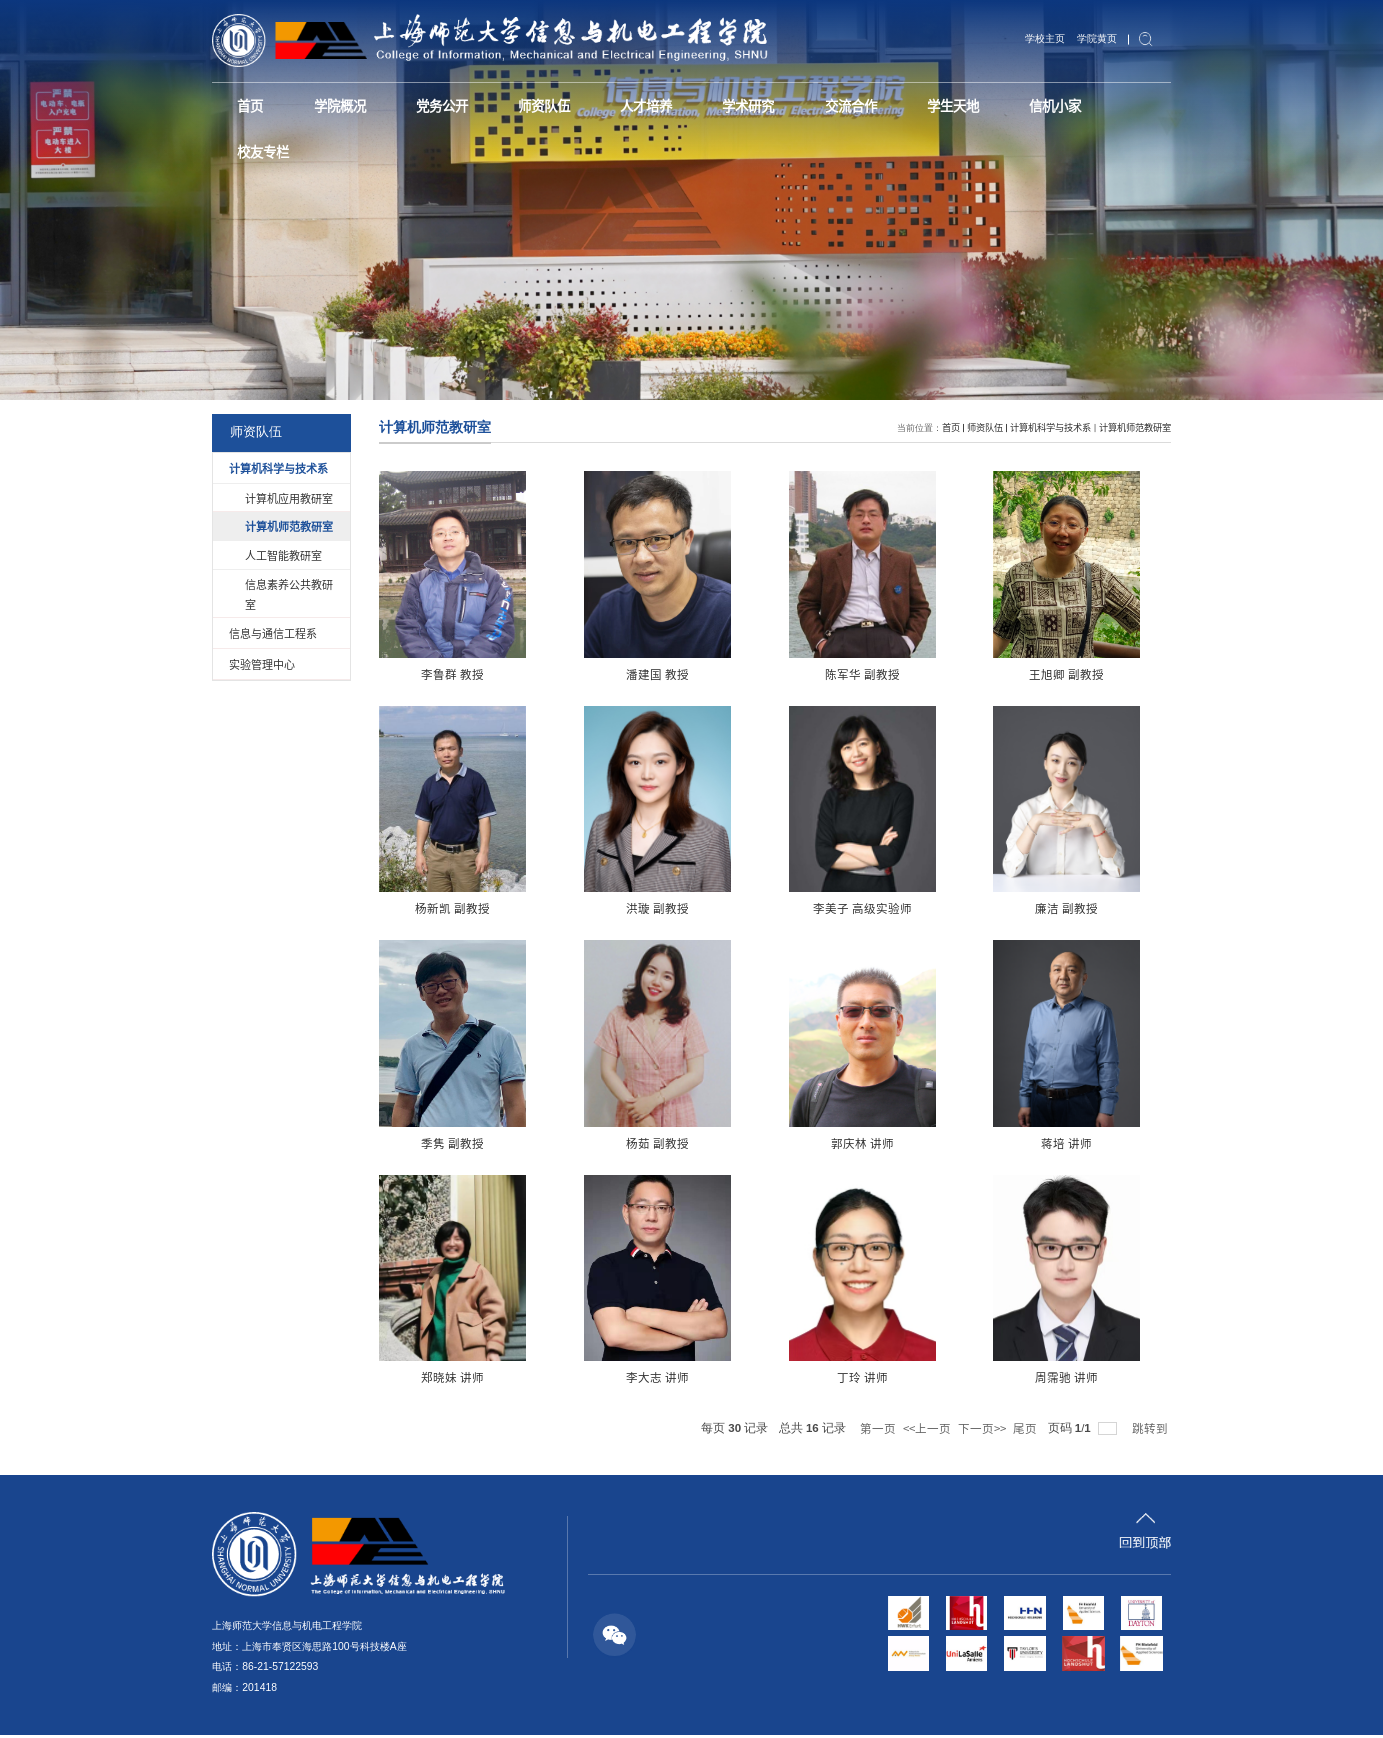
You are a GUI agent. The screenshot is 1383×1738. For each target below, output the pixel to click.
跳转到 (1151, 1430)
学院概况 (335, 103)
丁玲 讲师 (1114, 1145)
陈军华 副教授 (775, 674)
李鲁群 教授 (435, 674)
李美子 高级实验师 (605, 910)
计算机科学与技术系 (1050, 427)
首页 (249, 103)
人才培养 (633, 103)
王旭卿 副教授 (944, 674)
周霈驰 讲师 (435, 1380)
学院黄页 (1099, 38)
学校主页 (1051, 38)
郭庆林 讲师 (435, 1145)
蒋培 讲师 (605, 1145)
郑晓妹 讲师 (775, 1145)
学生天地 (931, 103)
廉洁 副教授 (775, 910)
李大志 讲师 (944, 1145)
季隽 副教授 (944, 910)
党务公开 (434, 103)
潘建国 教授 (605, 674)
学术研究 (732, 103)
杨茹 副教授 (1114, 910)
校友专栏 (262, 146)
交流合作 (831, 103)
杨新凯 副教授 (1114, 674)
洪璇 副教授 (435, 910)
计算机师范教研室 (1135, 427)
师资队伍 (534, 103)
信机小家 (1030, 103)
